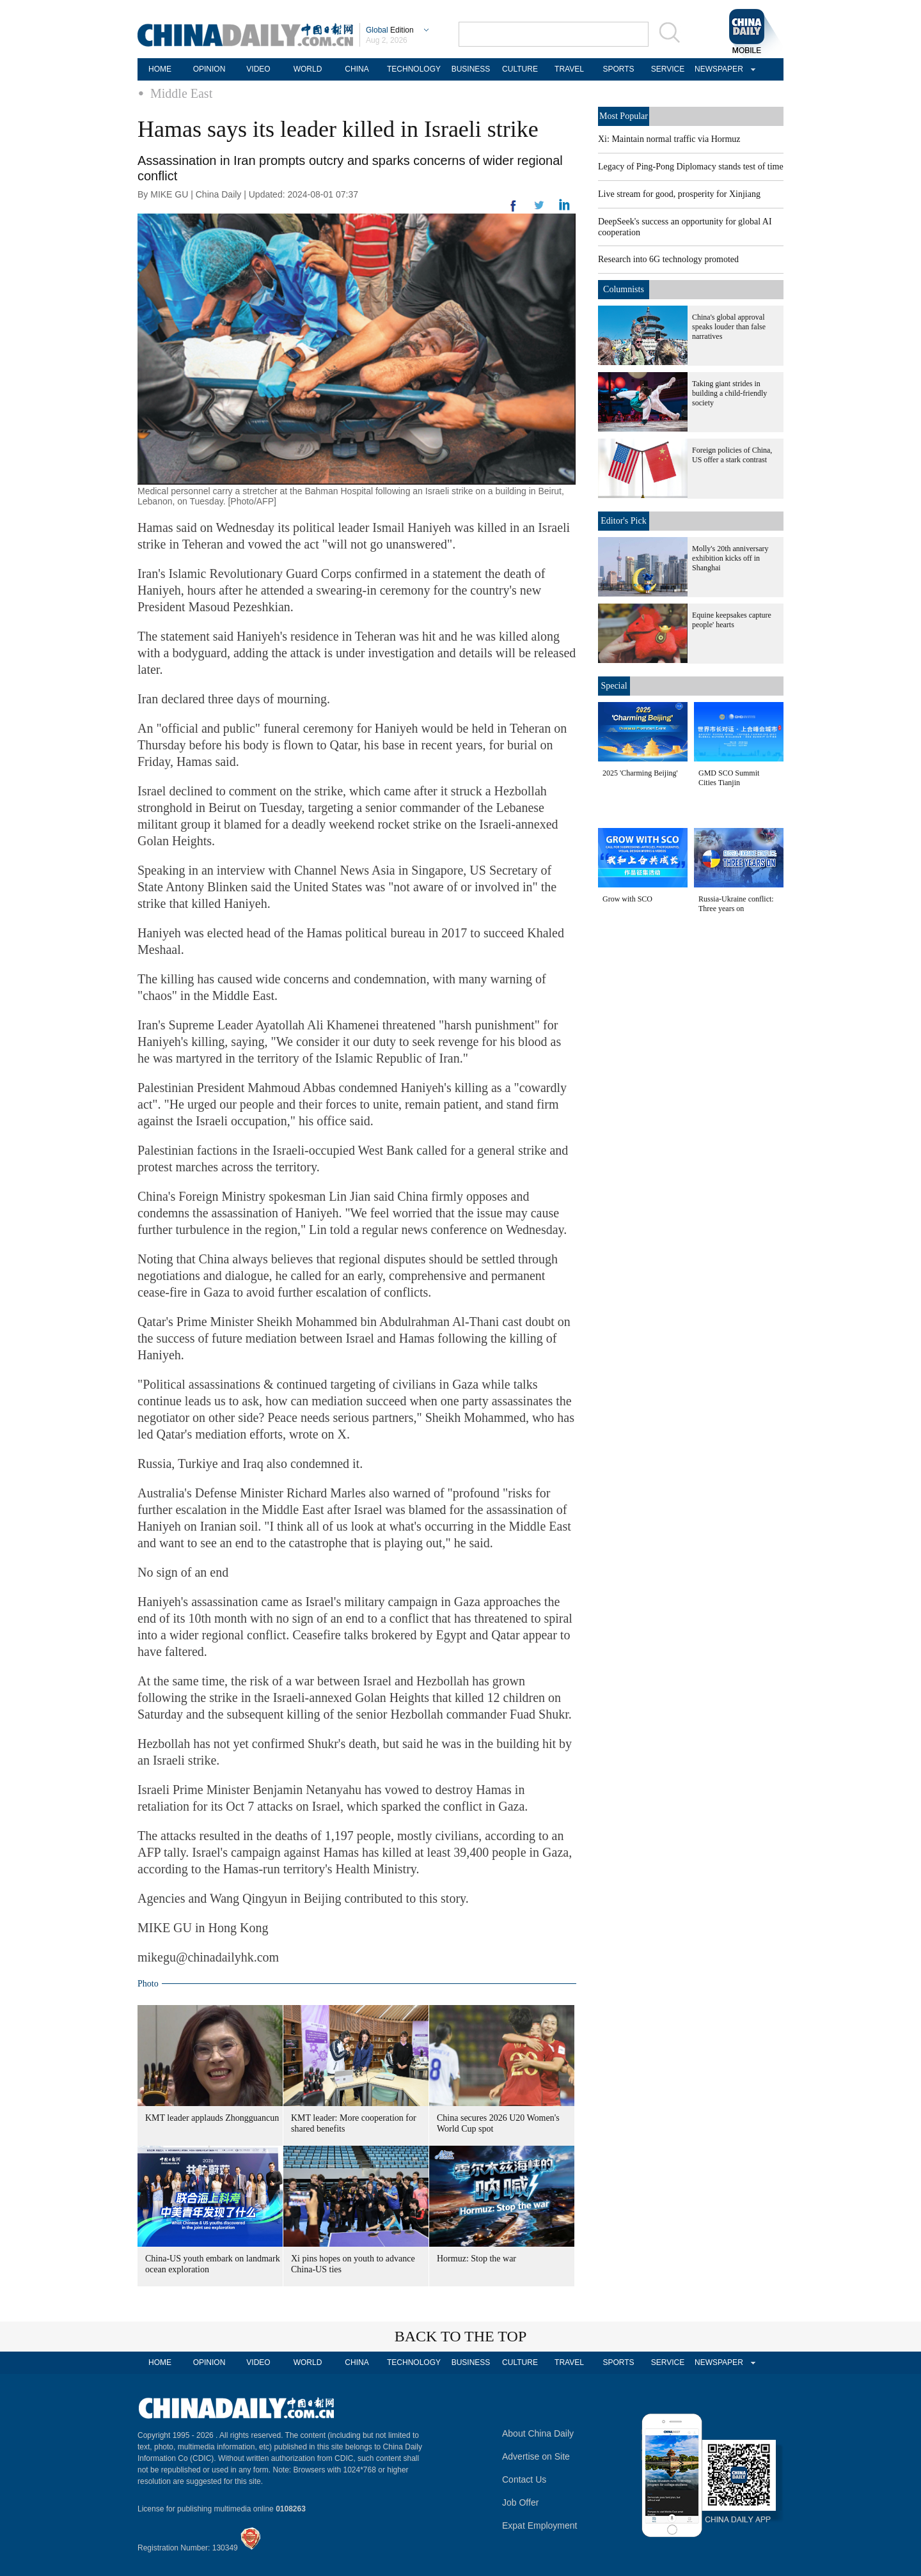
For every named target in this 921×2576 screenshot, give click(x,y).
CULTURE (520, 69)
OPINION (209, 69)
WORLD (308, 69)
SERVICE (667, 69)
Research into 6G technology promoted (668, 259)
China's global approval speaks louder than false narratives (729, 327)
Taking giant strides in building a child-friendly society (729, 393)
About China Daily (538, 2433)
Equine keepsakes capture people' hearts (731, 620)
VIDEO (258, 69)
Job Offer (520, 2502)
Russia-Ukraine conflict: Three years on (736, 903)
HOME (159, 69)
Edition (390, 30)
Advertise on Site (536, 2456)
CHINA (356, 69)
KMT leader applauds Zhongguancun (212, 2118)
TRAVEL (569, 69)
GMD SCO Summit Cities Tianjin (728, 778)
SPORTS (618, 69)
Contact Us (524, 2479)
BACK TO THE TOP (461, 2336)
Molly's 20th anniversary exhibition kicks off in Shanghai (730, 558)
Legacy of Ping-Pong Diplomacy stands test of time (690, 166)
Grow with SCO (627, 898)
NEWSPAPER (717, 69)
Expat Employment (540, 2525)
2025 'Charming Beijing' (640, 773)
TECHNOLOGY (414, 69)
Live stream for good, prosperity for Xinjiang (679, 194)
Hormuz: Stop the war (476, 2258)
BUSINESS (471, 69)
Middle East (181, 93)
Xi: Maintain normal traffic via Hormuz (669, 139)
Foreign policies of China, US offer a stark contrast (732, 455)
